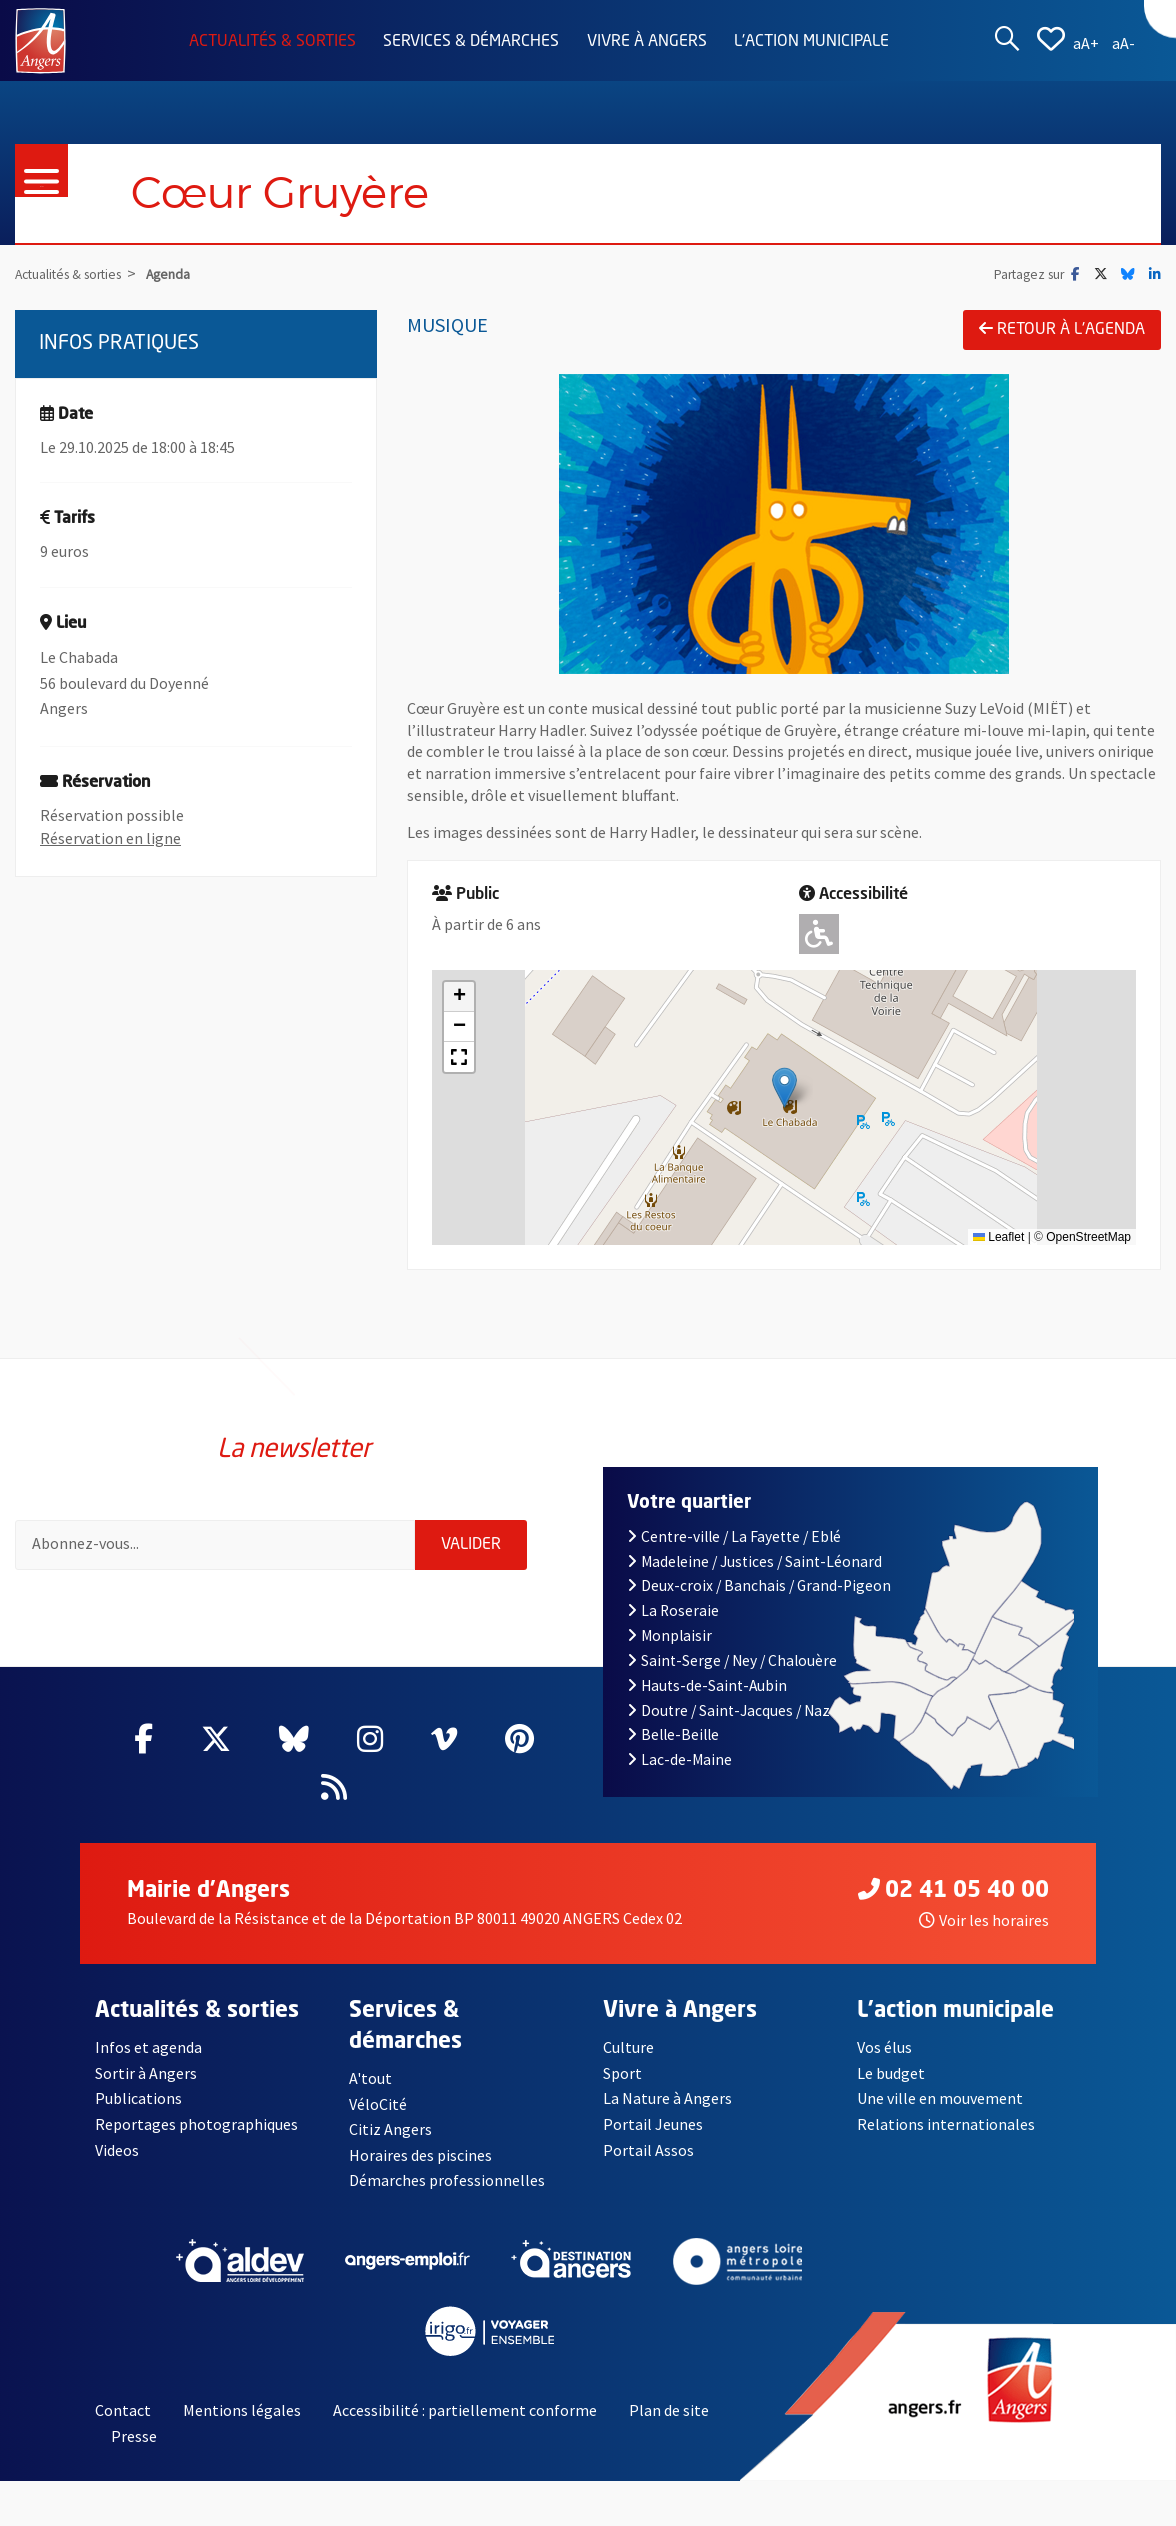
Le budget (891, 2073)
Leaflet (998, 1237)
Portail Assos (648, 2150)
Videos (117, 2150)
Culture (628, 2047)
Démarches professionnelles (447, 2180)
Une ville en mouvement (940, 2098)
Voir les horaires (984, 1920)
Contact (123, 2410)
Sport (622, 2073)
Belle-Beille (673, 1734)
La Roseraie (673, 1610)
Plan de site (669, 2410)
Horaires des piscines (420, 2155)
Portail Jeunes (653, 2124)
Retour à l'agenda (1062, 329)
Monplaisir (669, 1635)
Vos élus (884, 2047)
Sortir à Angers (146, 2073)
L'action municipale (811, 42)
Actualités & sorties (272, 42)
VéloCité (378, 2104)
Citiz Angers (390, 2129)
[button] (784, 1087)
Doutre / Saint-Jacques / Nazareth (747, 1710)
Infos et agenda (148, 2047)
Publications (138, 2098)
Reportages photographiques (196, 2124)
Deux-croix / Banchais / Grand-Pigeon (759, 1585)
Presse (134, 2436)
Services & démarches (471, 42)
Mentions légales (242, 2410)
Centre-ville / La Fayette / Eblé (734, 1536)
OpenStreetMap (1088, 1237)
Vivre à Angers (647, 42)
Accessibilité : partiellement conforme (465, 2410)
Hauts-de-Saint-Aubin (707, 1685)
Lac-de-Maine (679, 1759)
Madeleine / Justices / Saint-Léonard (754, 1561)
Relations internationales (946, 2124)
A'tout (370, 2078)
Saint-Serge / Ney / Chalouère (732, 1660)
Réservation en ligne (110, 838)
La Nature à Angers (667, 2098)
